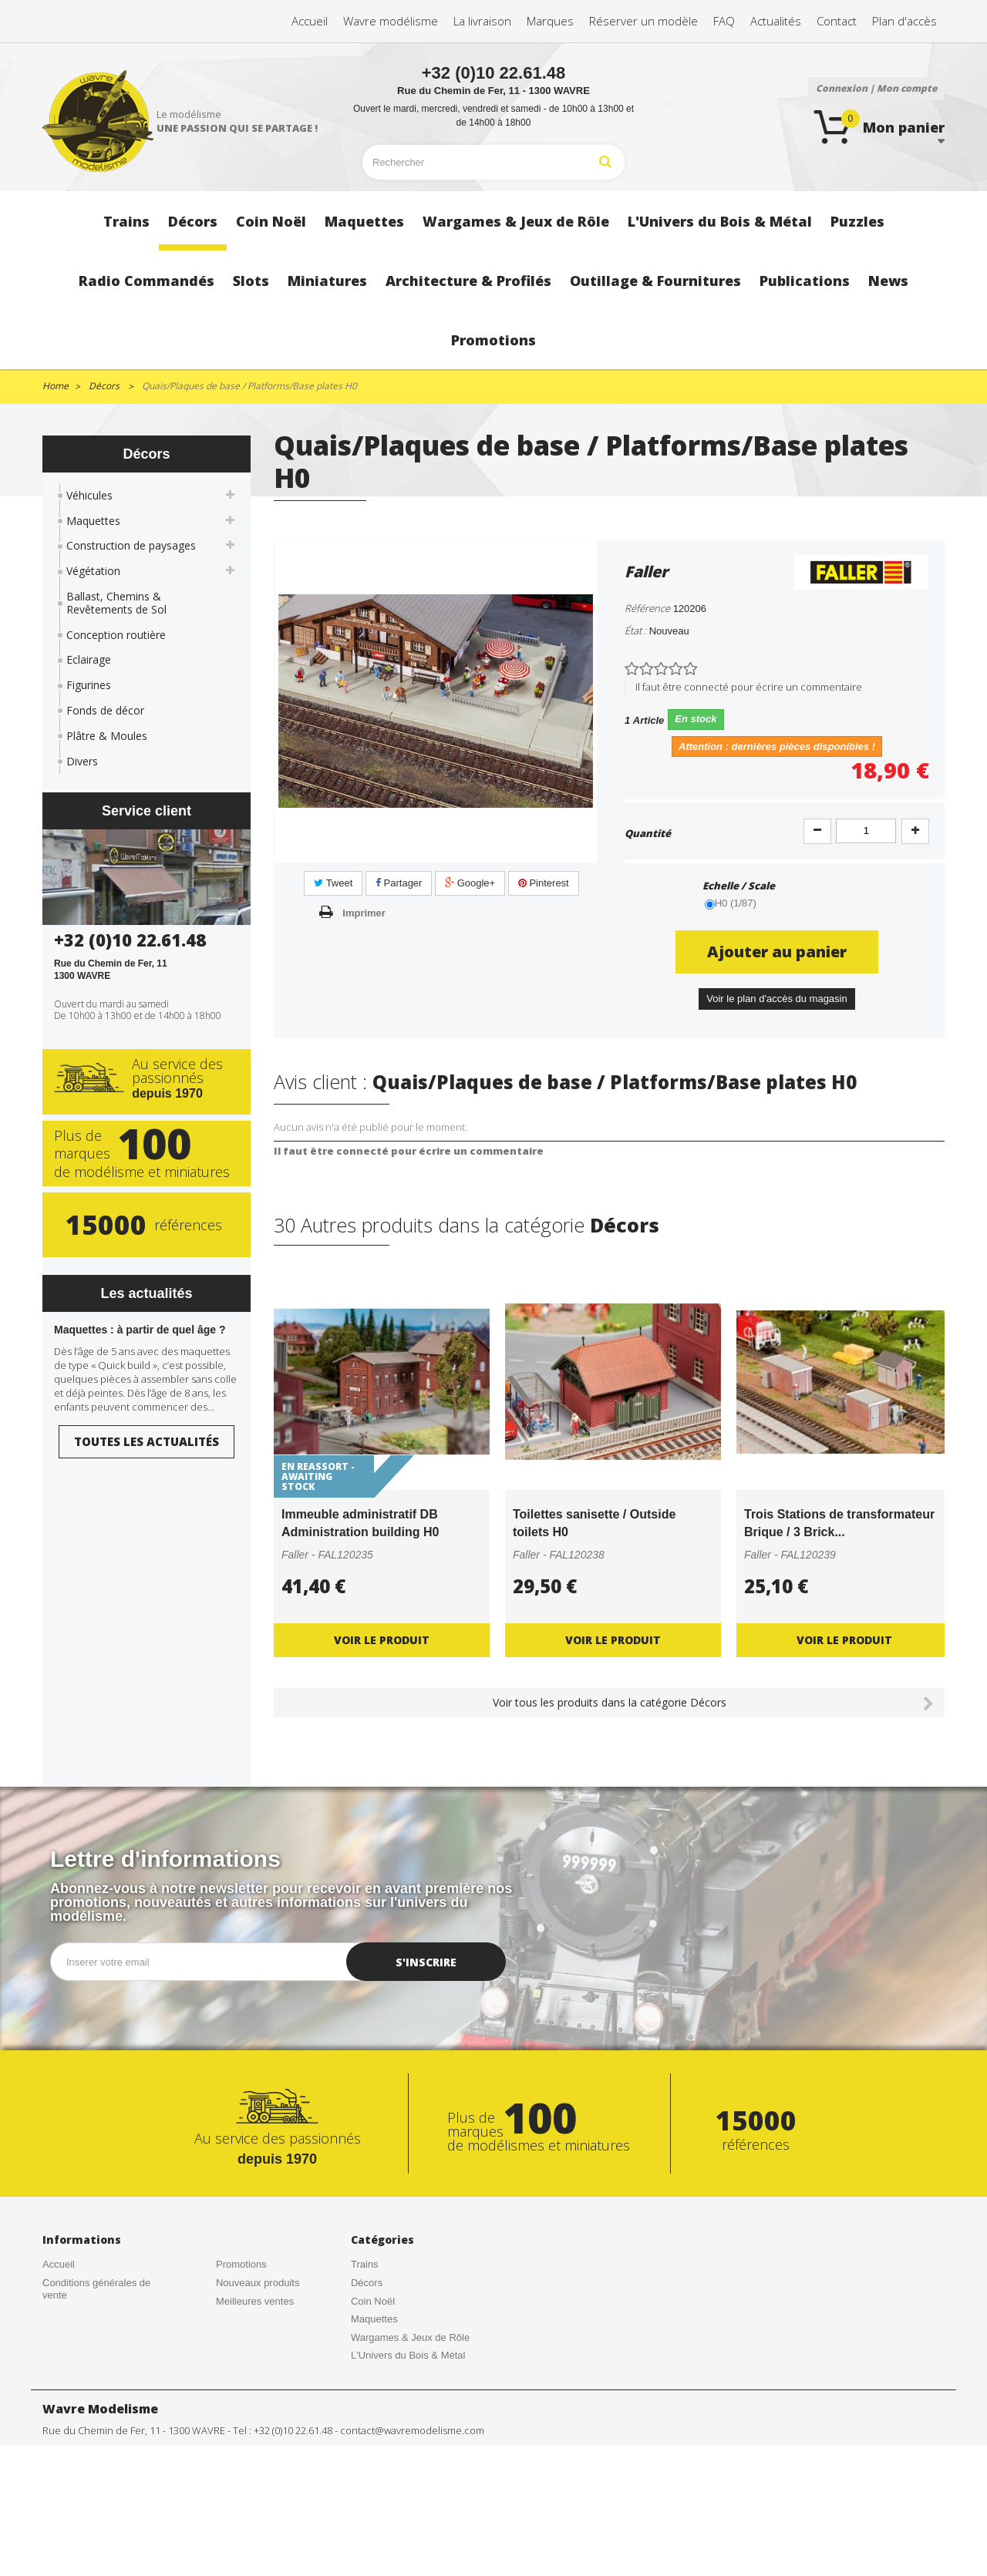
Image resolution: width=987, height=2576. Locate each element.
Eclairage (88, 659)
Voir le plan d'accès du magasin (776, 998)
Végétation (93, 570)
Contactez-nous (77, 2349)
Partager (399, 883)
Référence (647, 608)
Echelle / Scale (739, 886)
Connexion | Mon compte (876, 88)
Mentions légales (253, 2337)
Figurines (88, 685)
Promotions (241, 2264)
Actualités (64, 2331)
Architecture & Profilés (400, 2446)
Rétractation (243, 2319)
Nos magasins (74, 2367)
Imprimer (364, 913)
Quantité (648, 833)
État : (635, 630)
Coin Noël (373, 2301)
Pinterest (543, 883)
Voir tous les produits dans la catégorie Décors (609, 1702)
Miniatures (374, 2428)
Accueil (58, 2264)
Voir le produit (381, 1640)
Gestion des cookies (261, 2355)
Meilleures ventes (255, 2301)
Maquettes (93, 520)
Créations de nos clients (96, 2313)
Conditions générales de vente (96, 2289)
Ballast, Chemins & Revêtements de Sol (116, 603)
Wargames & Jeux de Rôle (410, 2337)
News (363, 2501)
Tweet (333, 883)
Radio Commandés (393, 2392)
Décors (366, 2282)
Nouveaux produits (257, 2282)
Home (55, 385)
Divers (82, 761)
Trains (365, 2264)
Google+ (470, 883)
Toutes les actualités (146, 1441)
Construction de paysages (131, 545)
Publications (378, 2483)
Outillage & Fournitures (402, 2464)
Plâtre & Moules (106, 735)
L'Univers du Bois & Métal (408, 2355)
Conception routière (116, 634)
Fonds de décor (105, 710)
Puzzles (368, 2373)
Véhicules (89, 495)
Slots (362, 2410)
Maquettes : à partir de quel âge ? (140, 1329)
